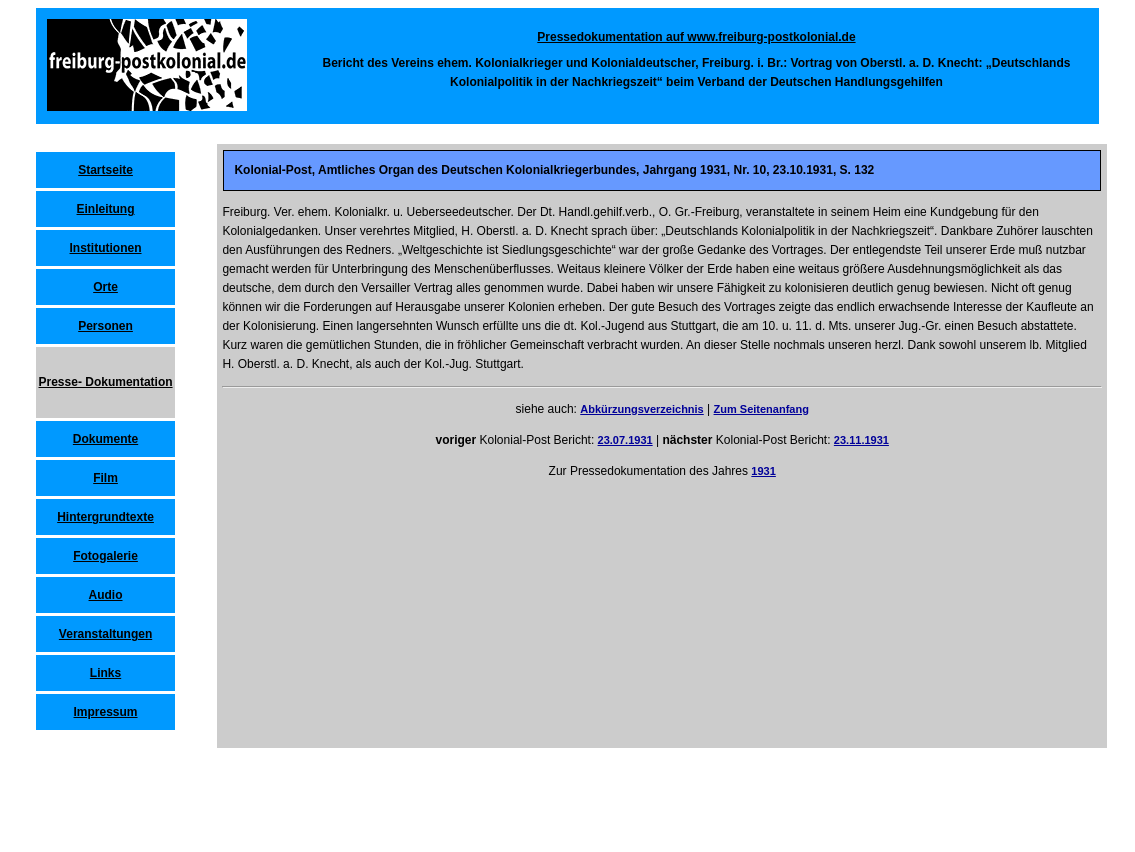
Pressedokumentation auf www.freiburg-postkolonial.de (696, 37)
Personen (105, 326)
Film (105, 478)
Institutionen (106, 248)
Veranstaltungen (105, 634)
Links (105, 673)
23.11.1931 (861, 440)
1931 (763, 471)
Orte (105, 287)
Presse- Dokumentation (106, 382)
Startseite (105, 170)
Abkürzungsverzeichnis (641, 409)
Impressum (106, 712)
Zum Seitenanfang (761, 409)
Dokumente (105, 439)
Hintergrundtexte (105, 517)
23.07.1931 (625, 440)
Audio (106, 595)
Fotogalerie (105, 556)
